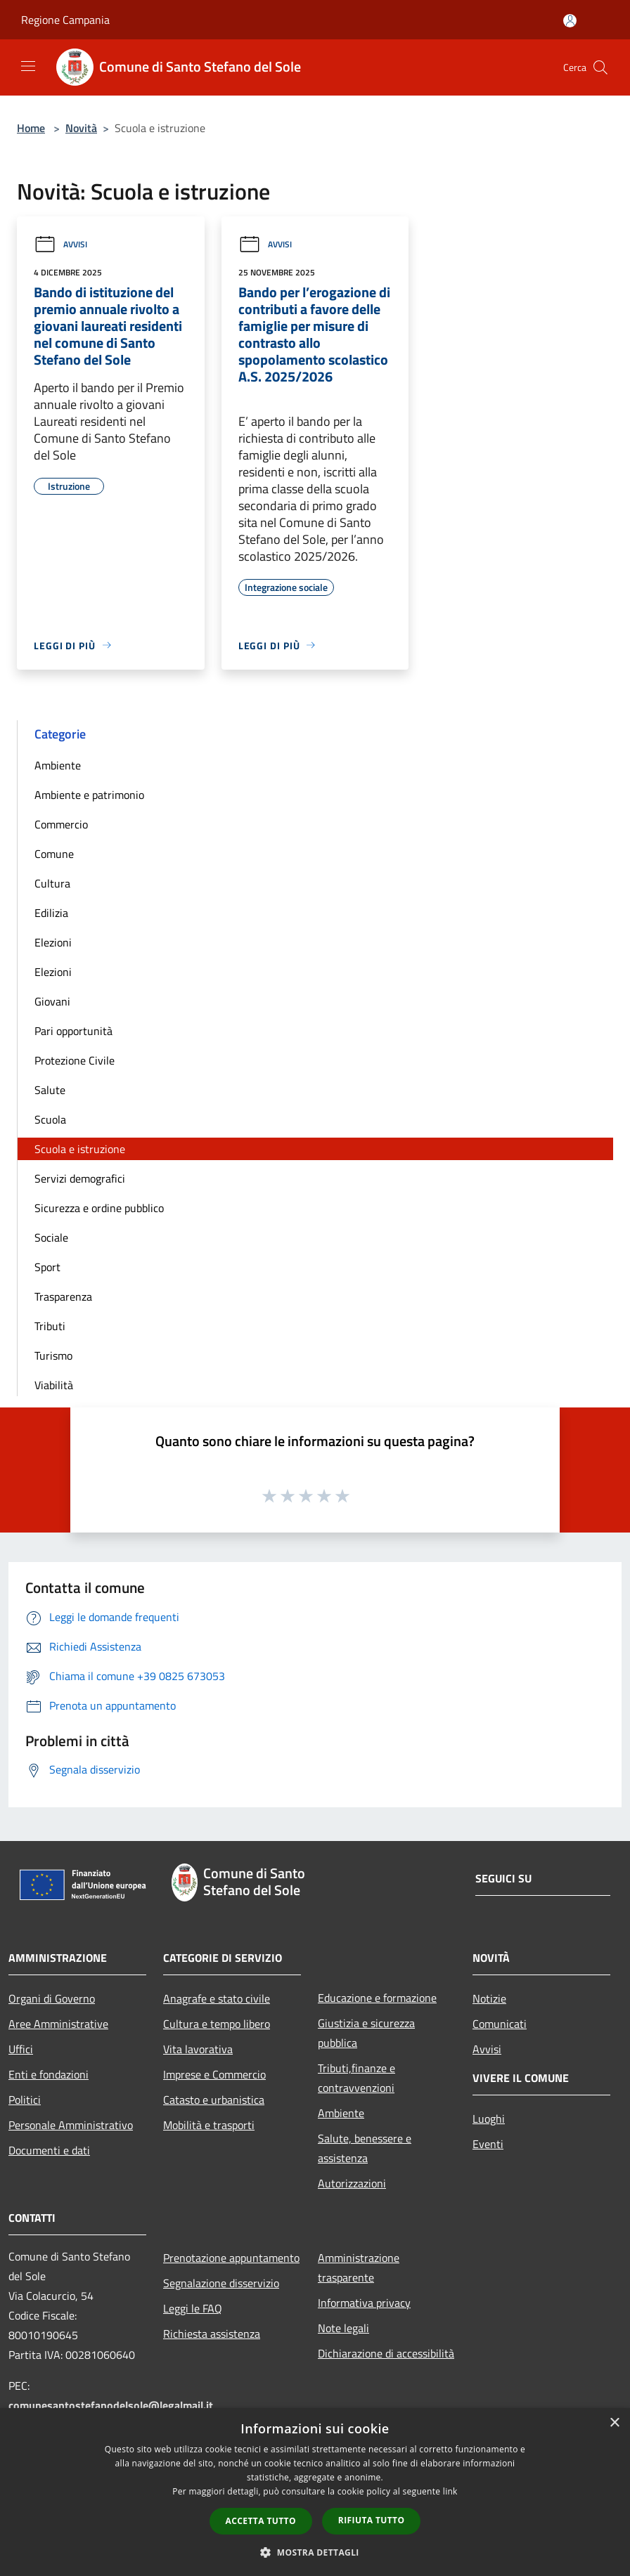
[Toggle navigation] (28, 66)
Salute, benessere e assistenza (364, 2148)
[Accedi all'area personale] (570, 20)
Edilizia (51, 912)
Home (31, 127)
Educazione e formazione (377, 1997)
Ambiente (57, 765)
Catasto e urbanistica (213, 2099)
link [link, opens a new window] (450, 2491)
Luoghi (488, 2118)
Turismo (53, 1355)
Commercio (61, 824)
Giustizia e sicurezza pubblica (366, 2033)
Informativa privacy (364, 2302)
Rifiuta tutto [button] (371, 2520)
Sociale (51, 1237)
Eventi (487, 2143)
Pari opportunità (73, 1030)
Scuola (50, 1119)
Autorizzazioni (352, 2183)
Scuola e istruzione (79, 1148)
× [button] (614, 2423)
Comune (54, 853)
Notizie (489, 1998)
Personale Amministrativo (70, 2124)
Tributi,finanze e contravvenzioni (356, 2078)
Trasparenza (63, 1296)
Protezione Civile (74, 1060)
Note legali (343, 2328)
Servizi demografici (79, 1178)
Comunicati (499, 2023)
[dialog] (315, 2492)
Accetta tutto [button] (261, 2521)
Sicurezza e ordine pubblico (99, 1207)
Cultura (52, 883)
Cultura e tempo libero (216, 2023)
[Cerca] (600, 67)
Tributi (49, 1326)
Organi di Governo (51, 1998)
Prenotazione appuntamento (231, 2257)
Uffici (20, 2049)
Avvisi (60, 244)
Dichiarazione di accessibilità (386, 2353)
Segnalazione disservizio (221, 2283)
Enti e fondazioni (48, 2074)
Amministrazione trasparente (358, 2267)
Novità (81, 127)
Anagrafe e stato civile (216, 1998)
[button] (315, 2552)
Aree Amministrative (58, 2023)
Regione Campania (65, 19)
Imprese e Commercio (214, 2074)
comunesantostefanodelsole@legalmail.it (110, 2405)
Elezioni (53, 942)
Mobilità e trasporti (209, 2124)
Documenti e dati (49, 2150)
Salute (49, 1089)
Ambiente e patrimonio (89, 794)
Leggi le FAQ (192, 2308)
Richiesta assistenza (211, 2333)
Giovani (52, 1001)
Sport (47, 1266)
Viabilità (53, 1385)
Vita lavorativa (198, 2049)
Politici (24, 2099)
